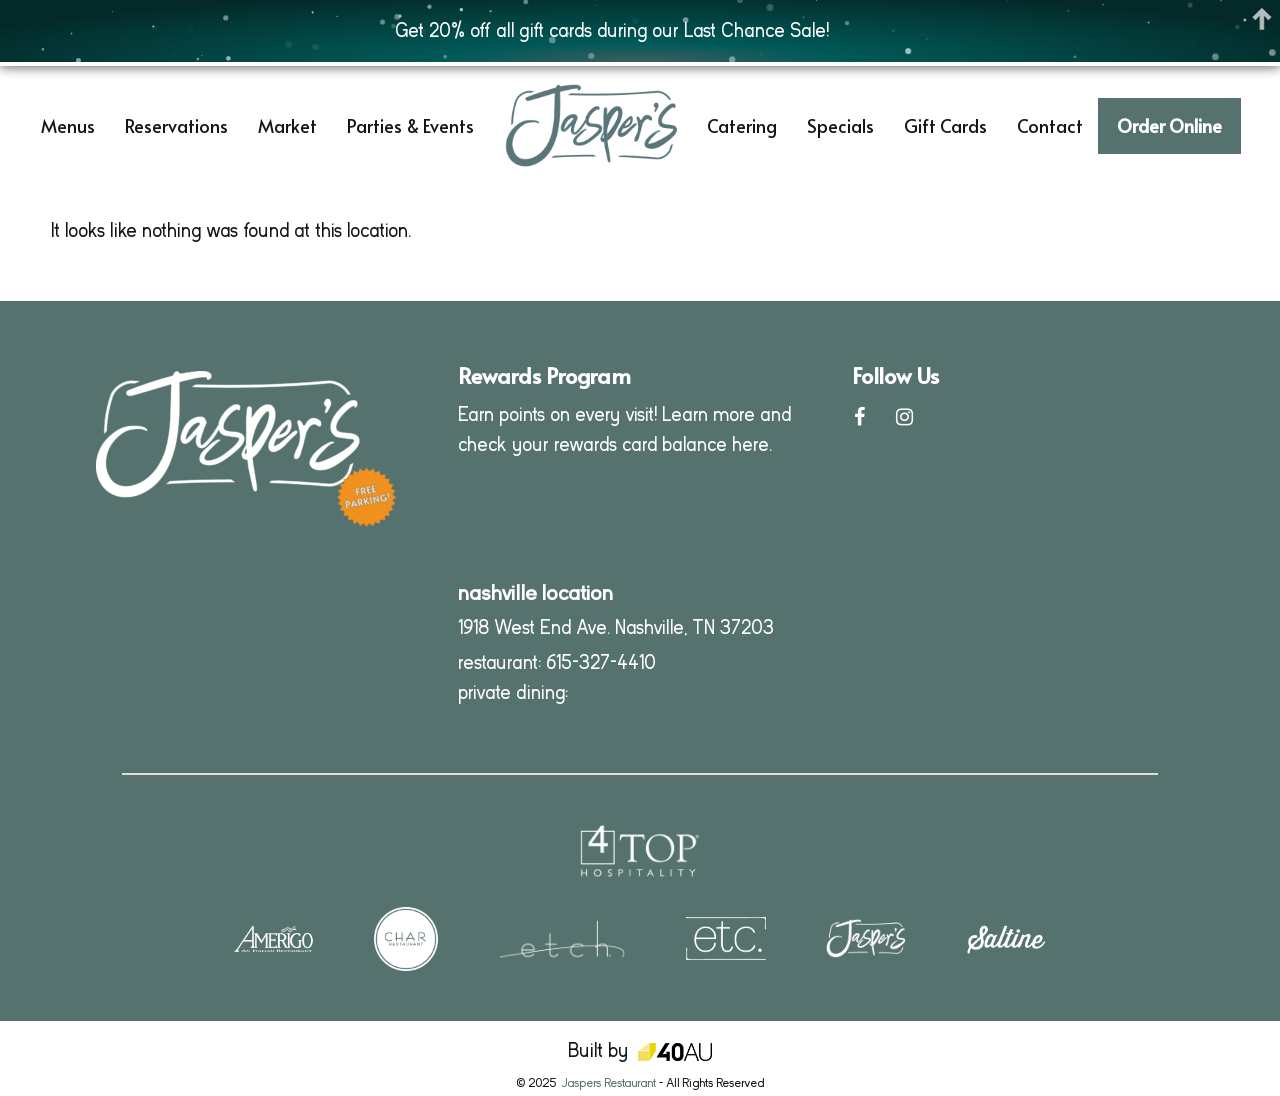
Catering (742, 126)
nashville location (535, 593)
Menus (68, 126)
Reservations (176, 126)
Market (287, 126)
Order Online (1169, 125)
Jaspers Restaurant (608, 1083)
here (750, 444)
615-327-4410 (601, 662)
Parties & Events (410, 126)
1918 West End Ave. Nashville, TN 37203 (616, 627)
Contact (1050, 126)
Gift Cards (945, 126)
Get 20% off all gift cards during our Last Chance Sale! (612, 30)
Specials (840, 126)
